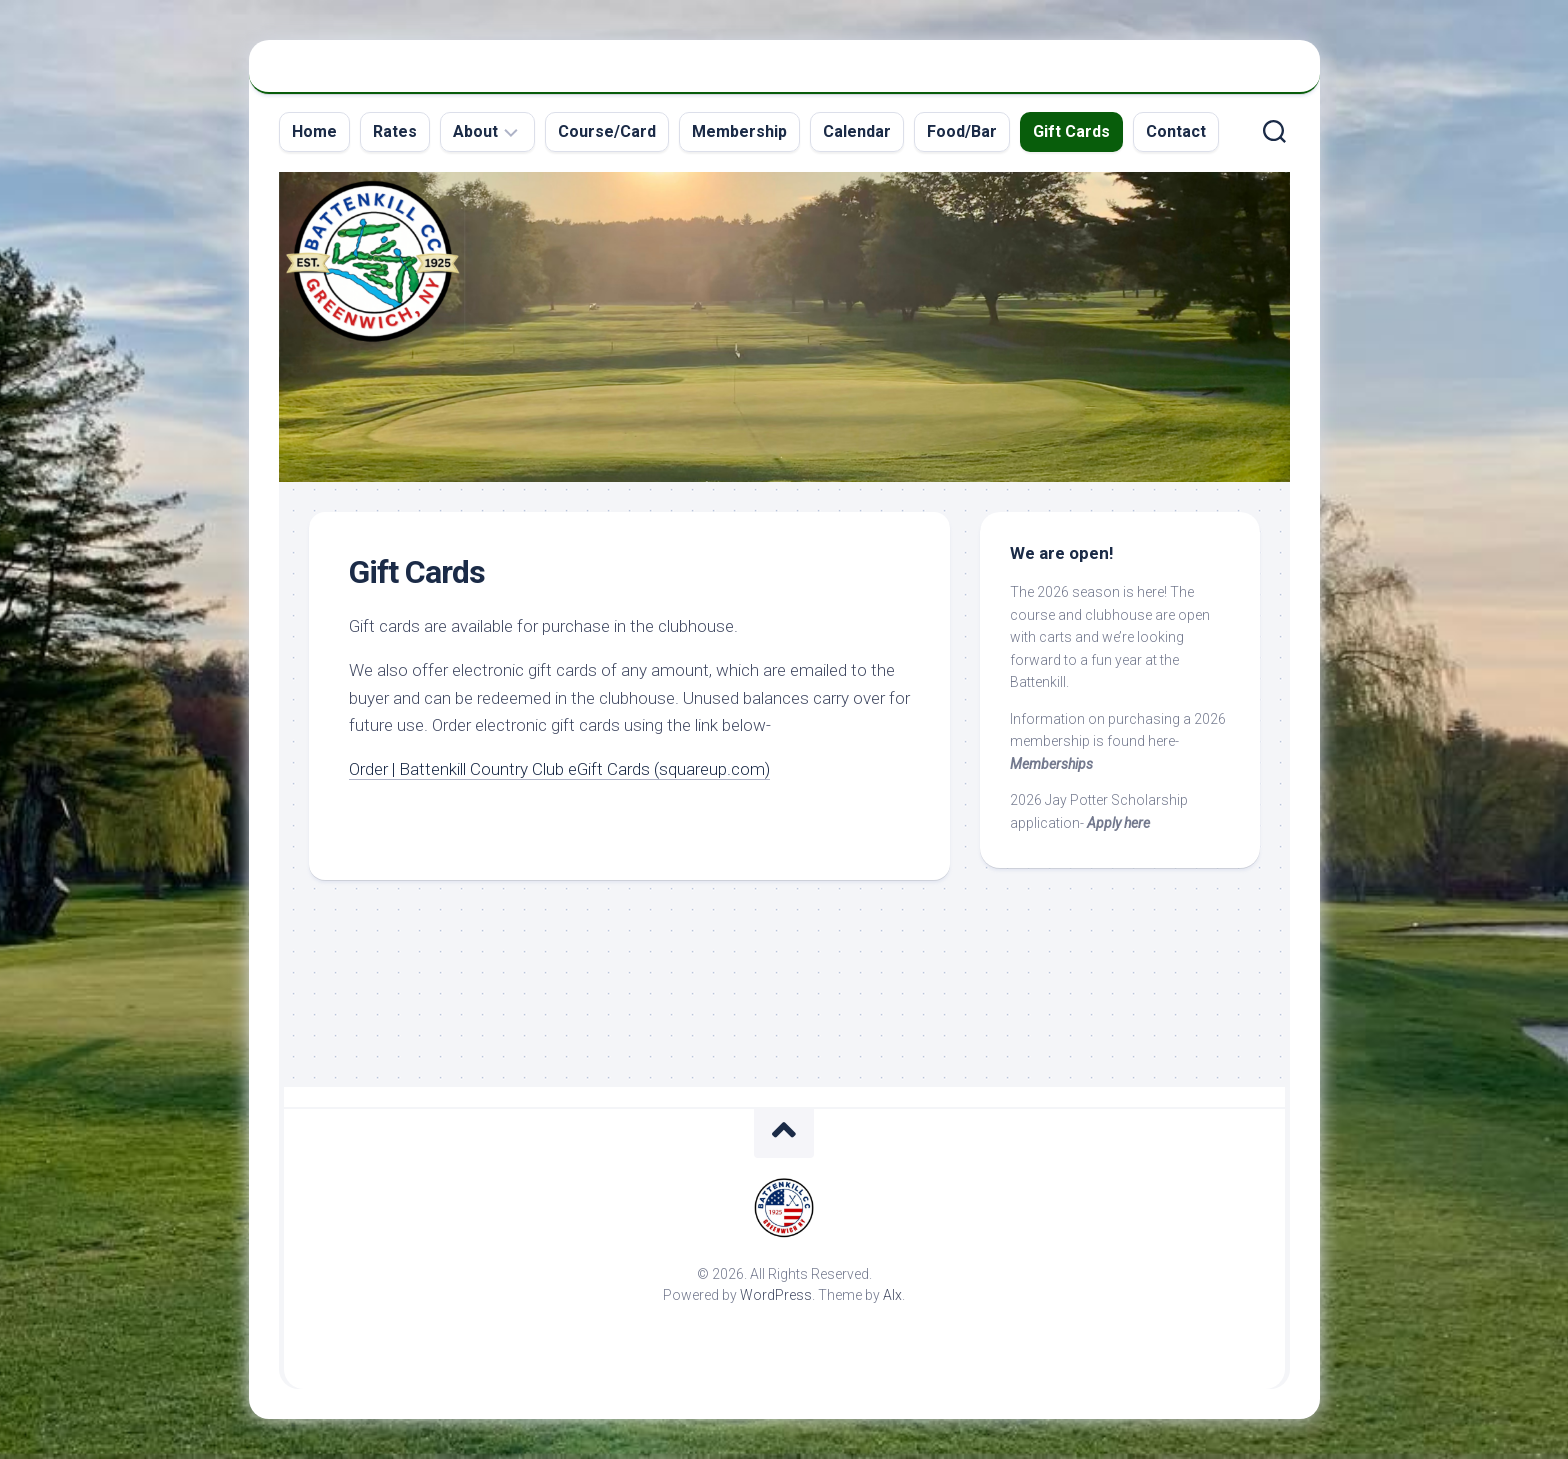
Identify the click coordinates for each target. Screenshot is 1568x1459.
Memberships (1051, 764)
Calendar (857, 131)
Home (314, 131)
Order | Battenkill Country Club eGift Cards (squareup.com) (559, 769)
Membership (739, 131)
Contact (1176, 131)
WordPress (776, 1295)
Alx (892, 1295)
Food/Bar (962, 131)
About (475, 131)
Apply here (1118, 823)
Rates (395, 131)
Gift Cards (1071, 131)
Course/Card (607, 131)
